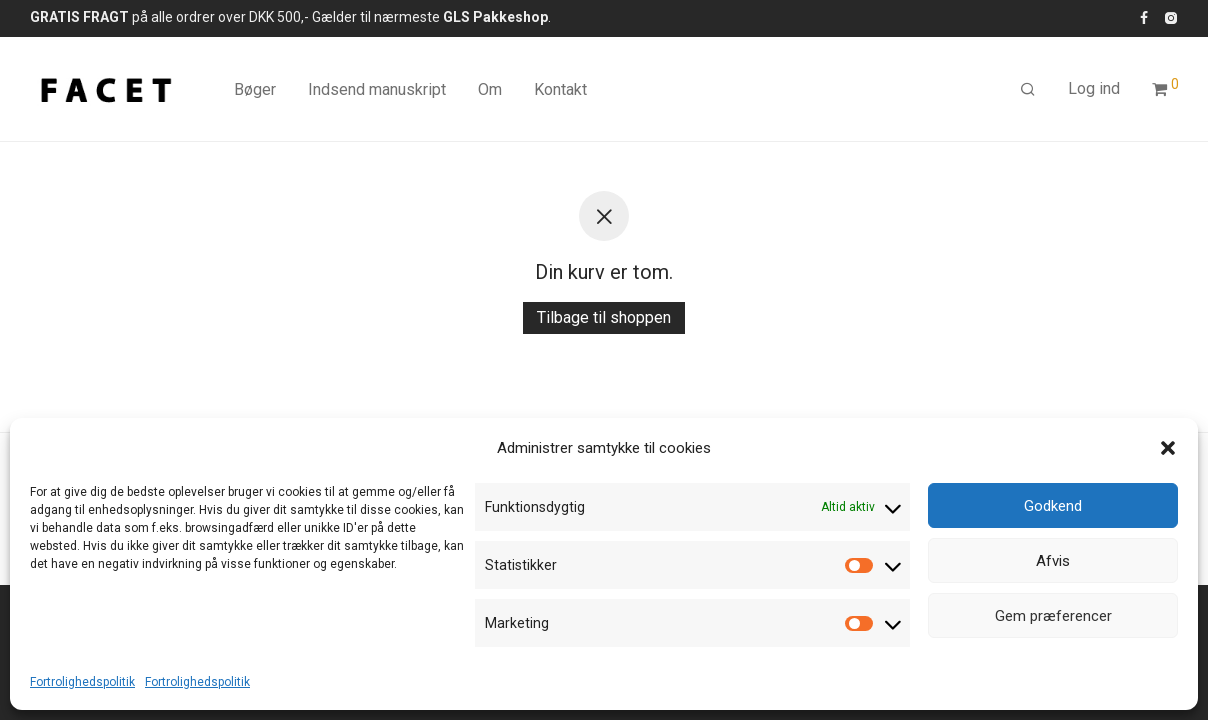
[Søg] (1028, 90)
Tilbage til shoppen (604, 317)
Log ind (1094, 88)
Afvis (1053, 561)
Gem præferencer (1053, 616)
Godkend (1053, 506)
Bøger (255, 89)
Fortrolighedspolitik (82, 682)
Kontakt (560, 89)
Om (490, 89)
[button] (1168, 448)
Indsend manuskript (377, 89)
